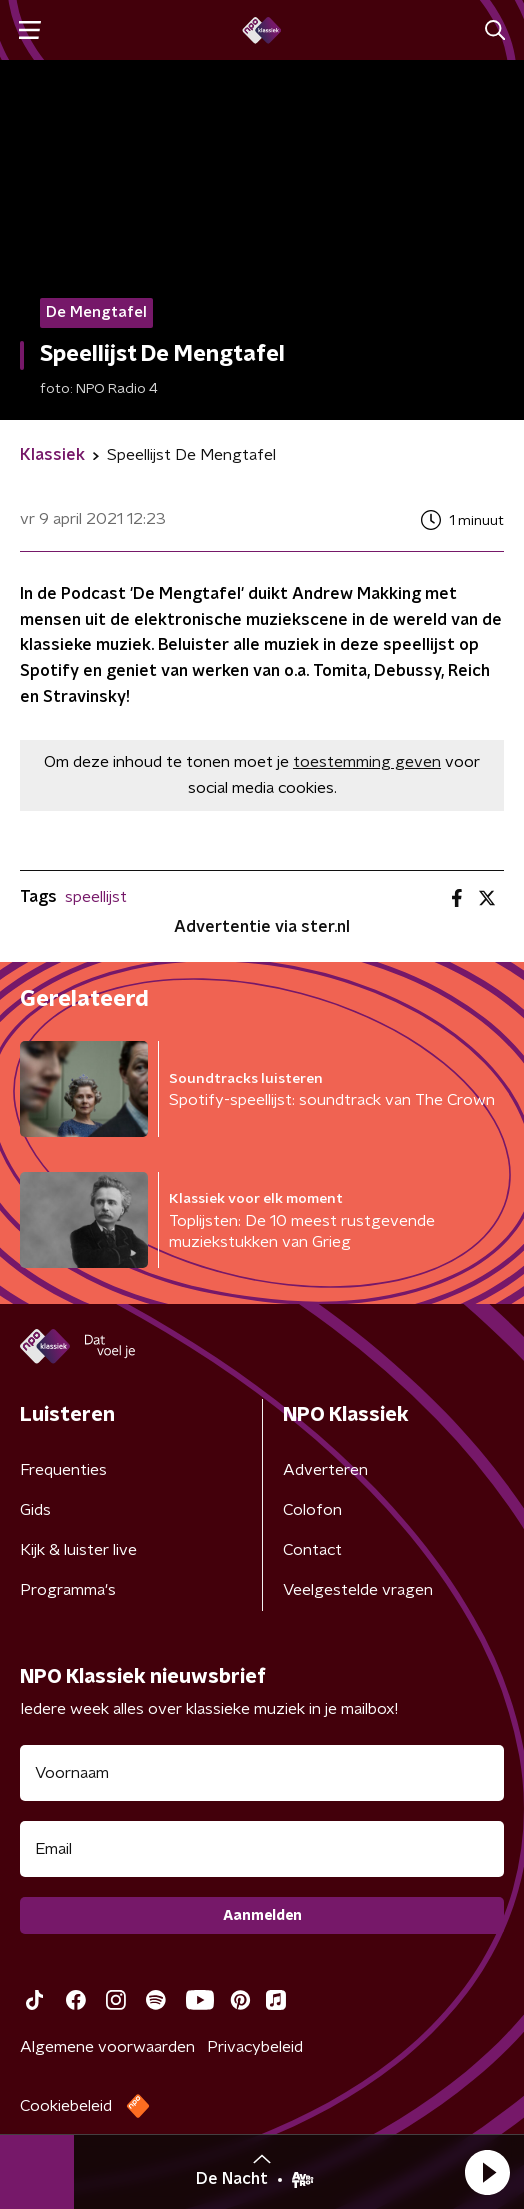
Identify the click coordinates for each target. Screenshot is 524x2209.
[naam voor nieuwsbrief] (262, 1773)
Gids (35, 1510)
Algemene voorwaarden (107, 2047)
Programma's (68, 1590)
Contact (312, 1550)
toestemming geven (367, 762)
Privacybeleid (255, 2047)
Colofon (312, 1510)
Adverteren (325, 1470)
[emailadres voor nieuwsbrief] (262, 1849)
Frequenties (63, 1470)
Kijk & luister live (78, 1550)
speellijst (96, 897)
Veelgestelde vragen (358, 1590)
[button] (487, 2172)
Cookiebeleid (66, 2106)
